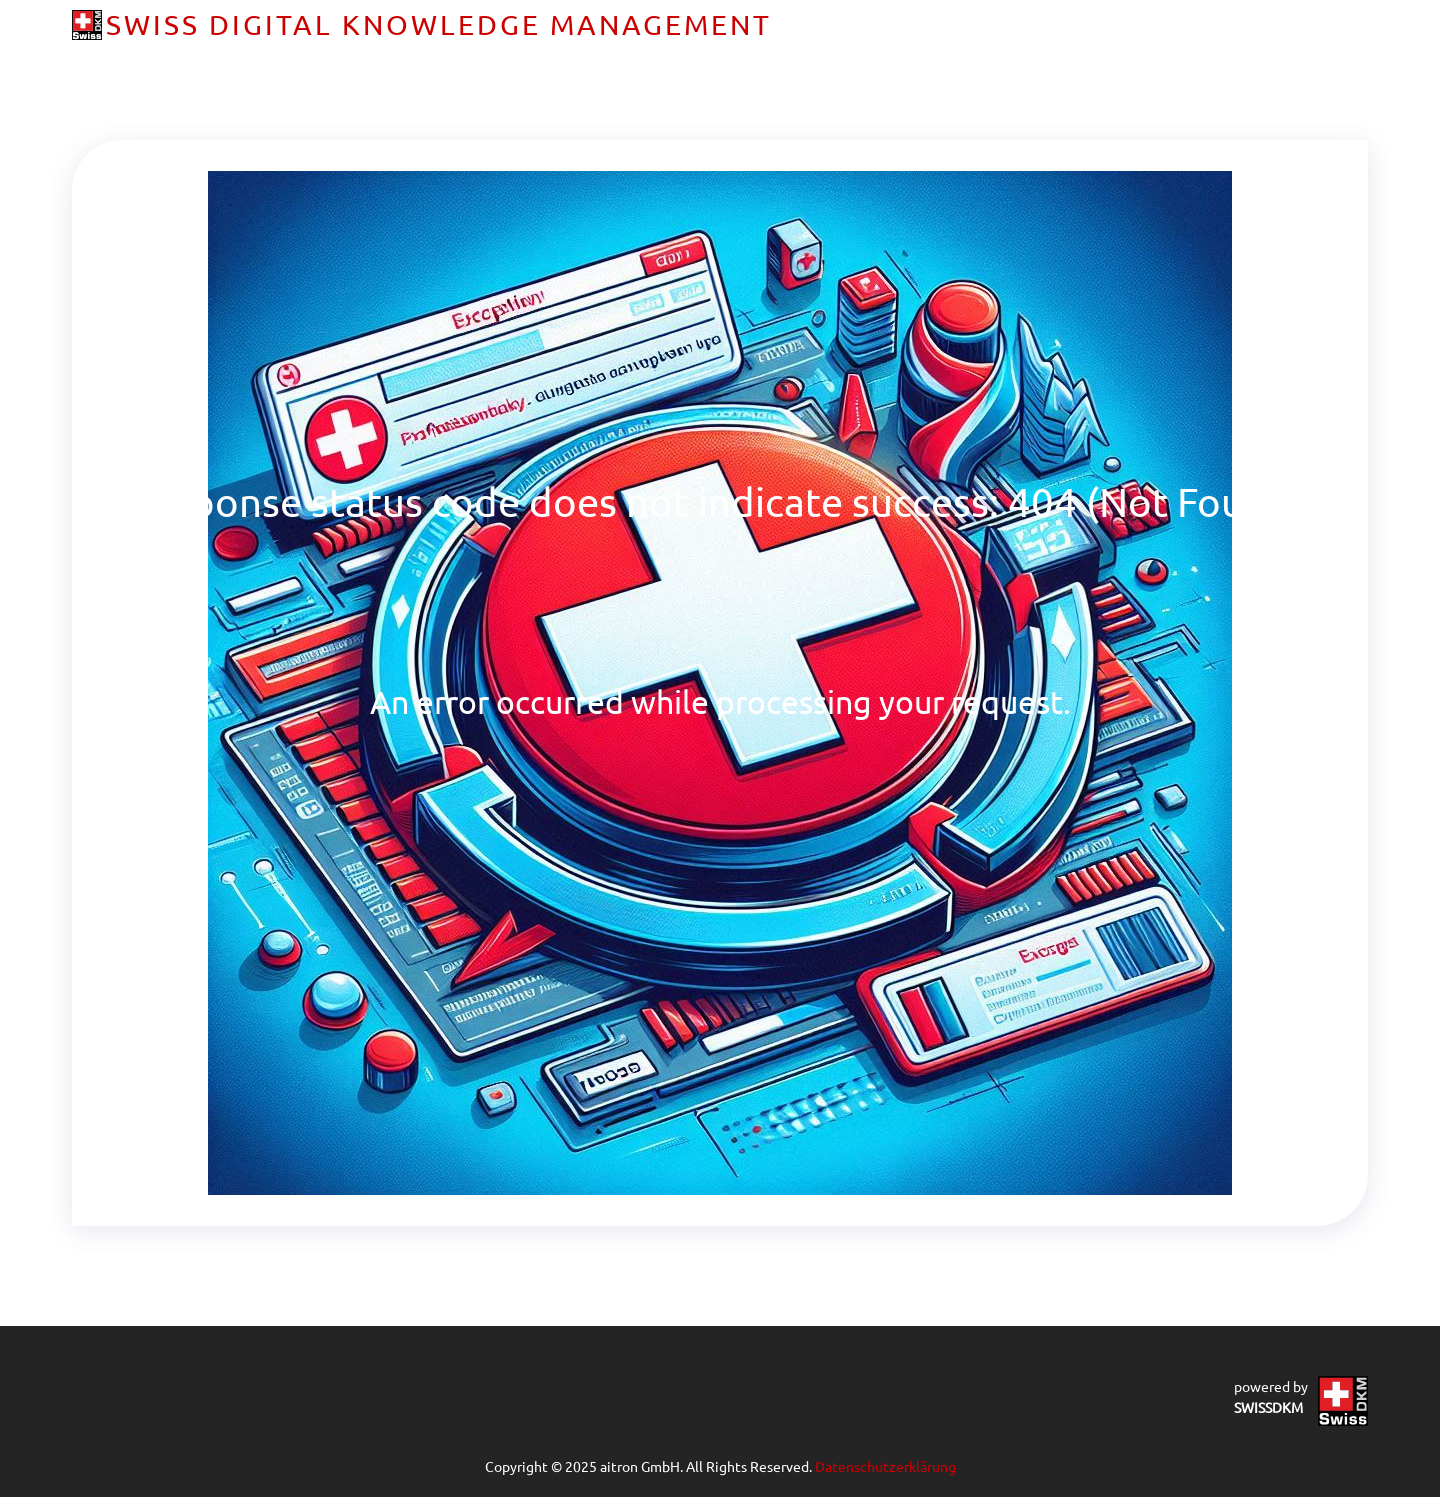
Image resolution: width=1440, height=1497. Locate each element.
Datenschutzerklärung (885, 1466)
